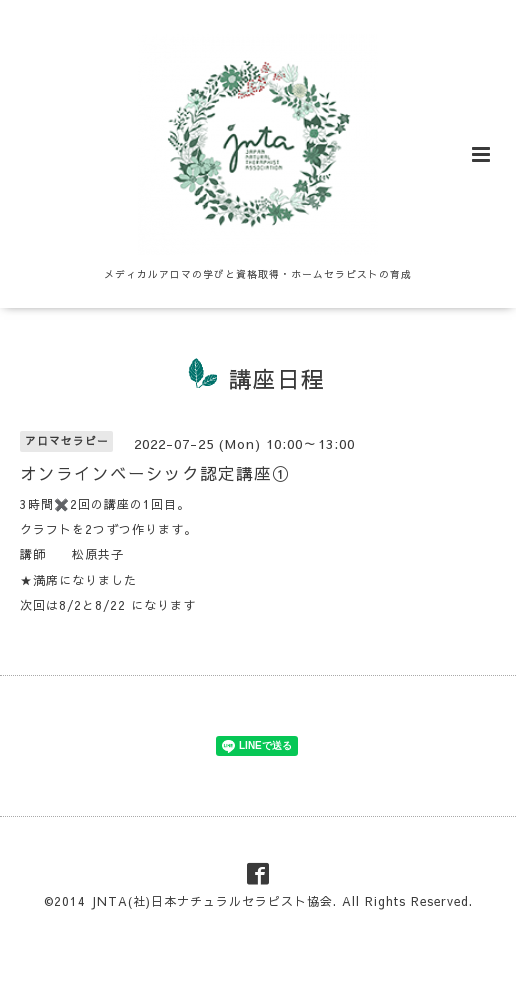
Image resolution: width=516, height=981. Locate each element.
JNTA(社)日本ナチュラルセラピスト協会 (212, 901)
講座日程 (277, 378)
